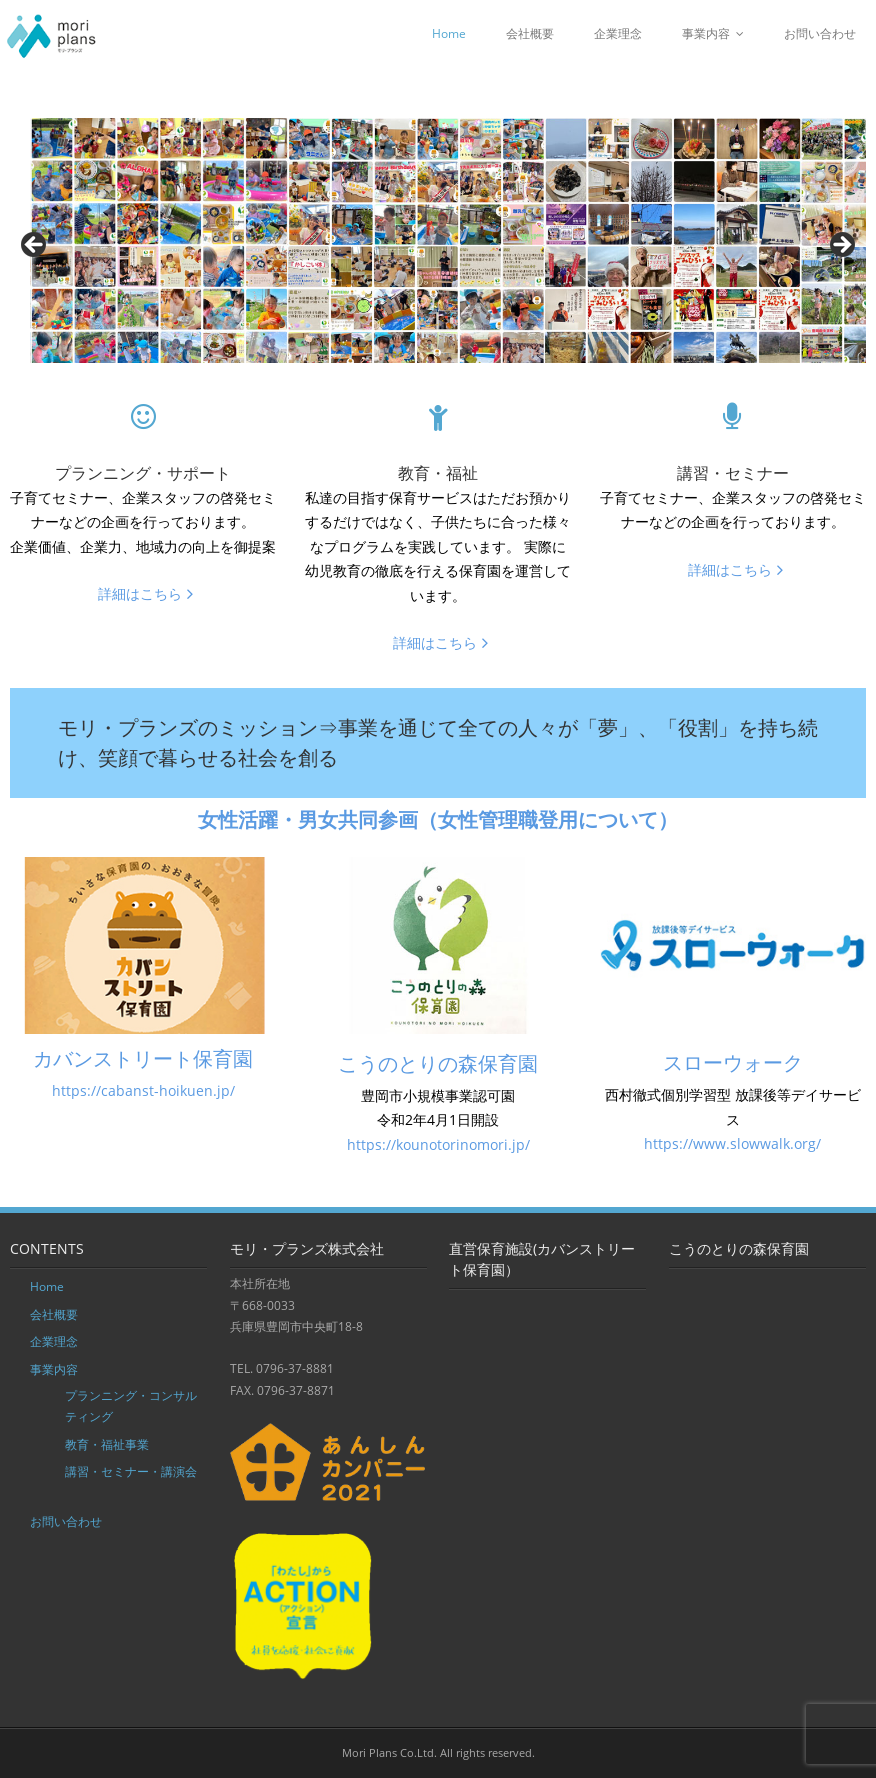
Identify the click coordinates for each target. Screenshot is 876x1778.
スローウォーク (733, 1062)
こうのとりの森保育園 (438, 1063)
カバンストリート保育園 (143, 1058)
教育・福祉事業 (107, 1444)
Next (841, 246)
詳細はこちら (140, 593)
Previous (35, 246)
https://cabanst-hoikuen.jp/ (143, 1090)
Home (449, 33)
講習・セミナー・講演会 (131, 1471)
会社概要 (530, 33)
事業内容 (706, 33)
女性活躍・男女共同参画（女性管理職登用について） (438, 819)
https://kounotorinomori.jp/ (438, 1144)
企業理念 (618, 33)
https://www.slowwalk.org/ (732, 1143)
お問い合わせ (820, 33)
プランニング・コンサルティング (131, 1406)
